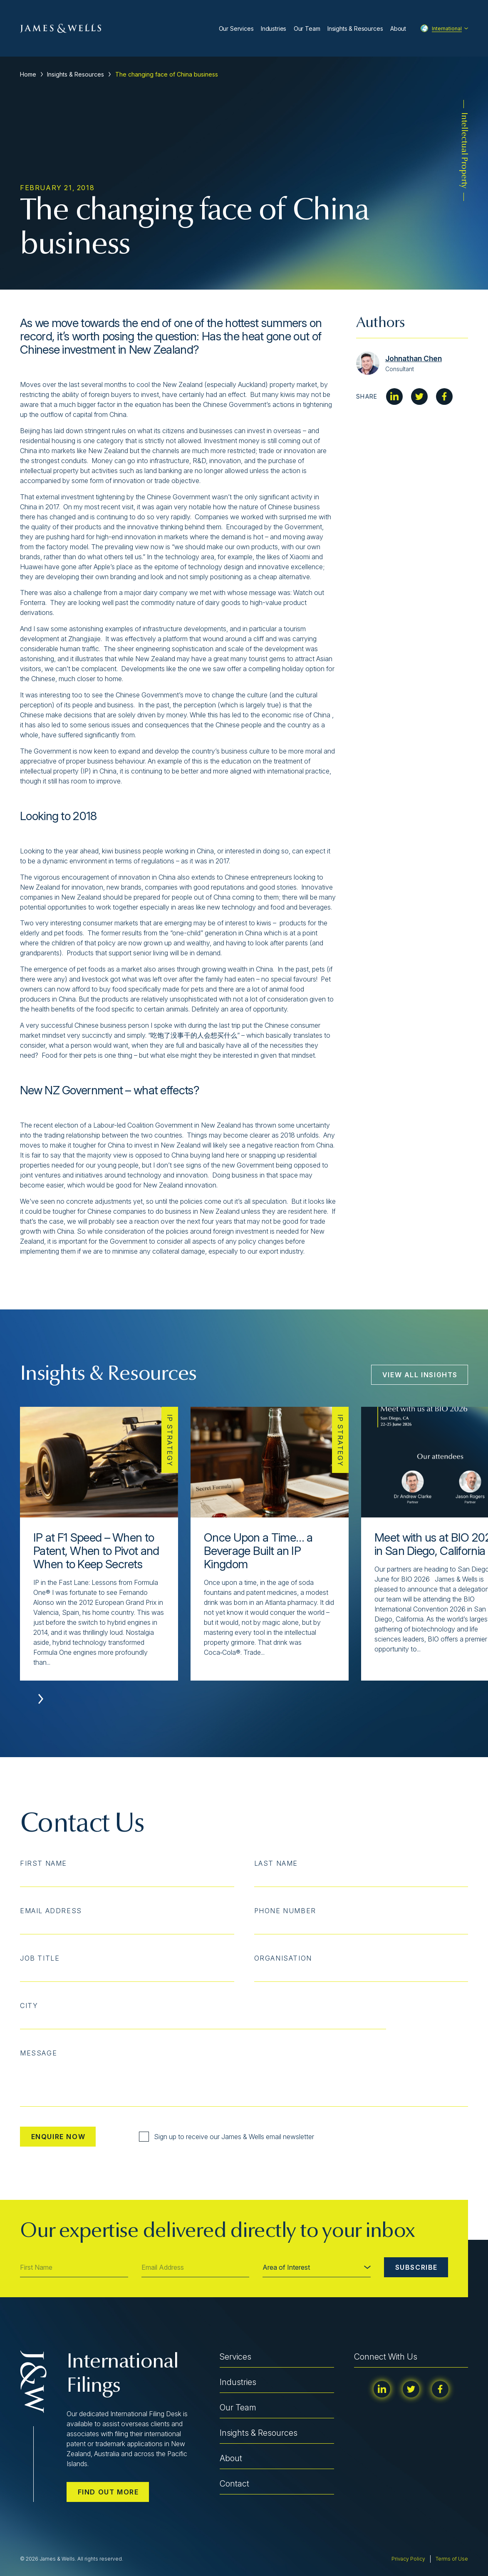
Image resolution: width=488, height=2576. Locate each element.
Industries (273, 28)
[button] (40, 1699)
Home (28, 74)
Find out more (108, 2492)
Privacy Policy (408, 2559)
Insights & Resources (355, 28)
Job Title (39, 1958)
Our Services (236, 28)
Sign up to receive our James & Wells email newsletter (226, 2137)
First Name (43, 1863)
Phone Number (285, 1910)
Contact (234, 2484)
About (398, 28)
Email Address (51, 1910)
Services (235, 2357)
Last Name (276, 1863)
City (29, 2005)
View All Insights (420, 1375)
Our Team (307, 28)
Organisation (283, 1958)
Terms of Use (452, 2559)
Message (38, 2053)
